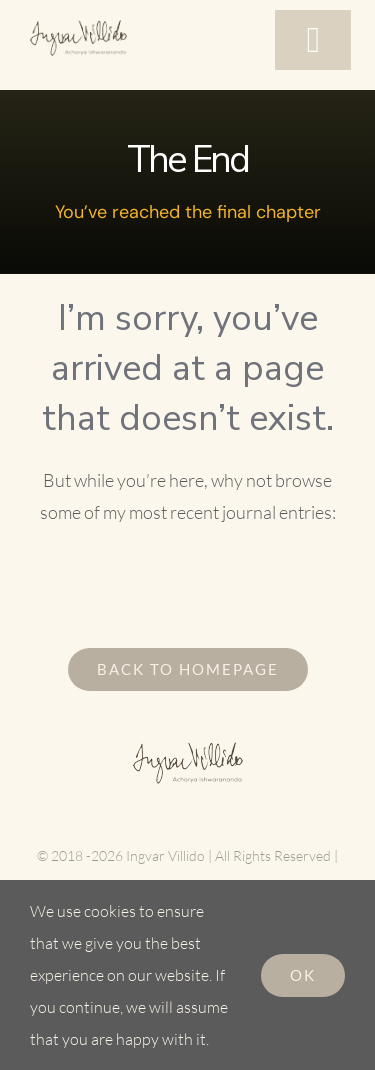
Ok (303, 975)
